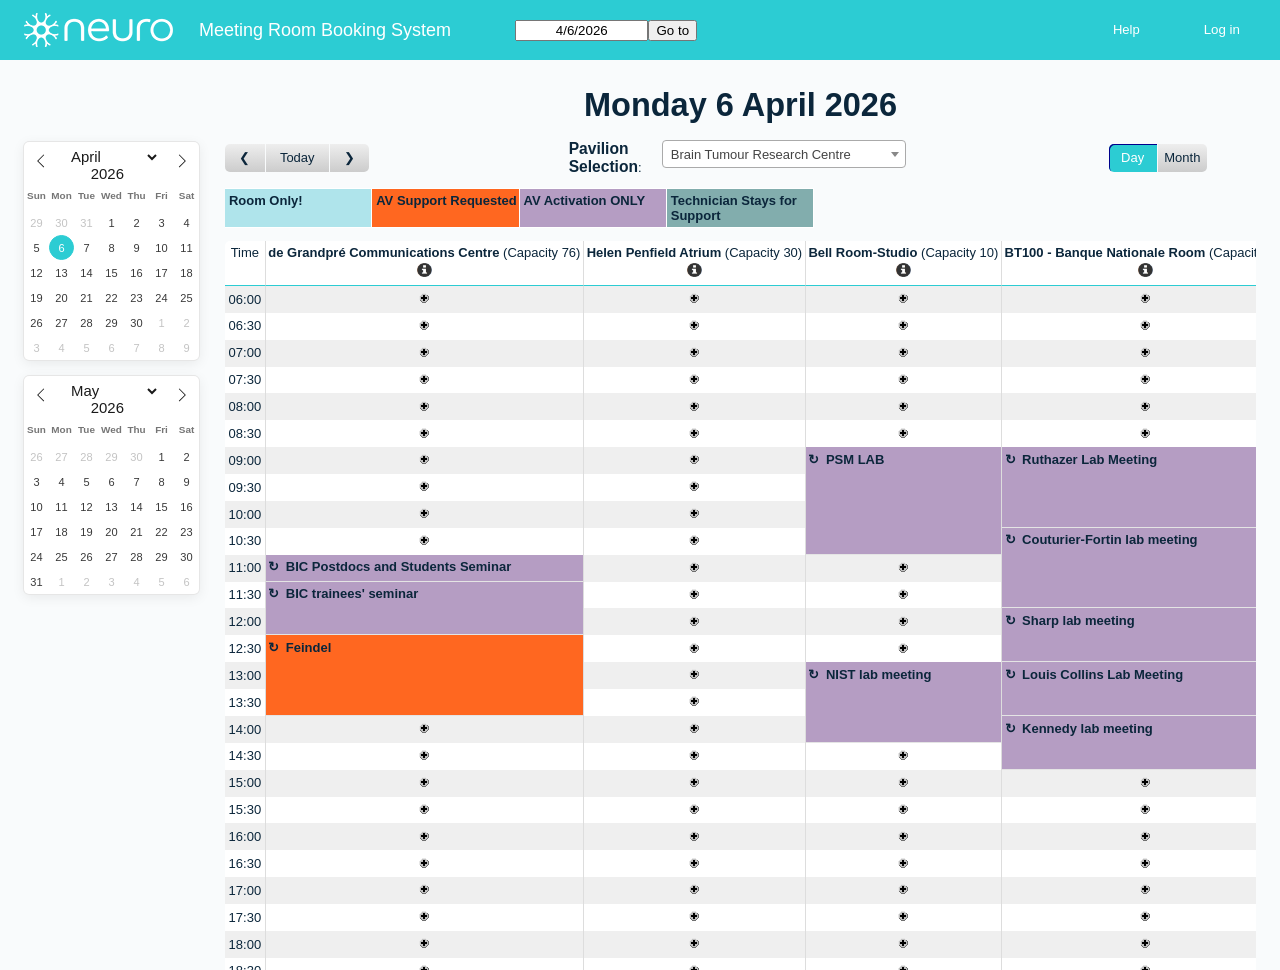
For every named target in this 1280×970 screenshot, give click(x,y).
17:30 (245, 917)
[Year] (112, 174)
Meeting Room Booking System (325, 30)
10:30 (245, 540)
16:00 (245, 836)
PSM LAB (855, 459)
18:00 (245, 944)
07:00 (245, 352)
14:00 (245, 729)
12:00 (245, 621)
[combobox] (784, 154)
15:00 (245, 782)
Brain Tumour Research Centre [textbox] (761, 154)
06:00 (245, 299)
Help (1126, 29)
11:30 (245, 594)
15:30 (245, 809)
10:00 (245, 514)
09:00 (245, 460)
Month (1182, 157)
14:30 (245, 755)
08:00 (245, 406)
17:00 (245, 890)
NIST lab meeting (878, 674)
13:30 (245, 702)
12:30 (245, 648)
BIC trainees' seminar (352, 593)
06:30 (245, 325)
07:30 (245, 379)
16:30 (245, 863)
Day (1132, 157)
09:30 (245, 487)
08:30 (245, 433)
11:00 (245, 567)
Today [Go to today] (297, 157)
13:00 (245, 675)
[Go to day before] (245, 158)
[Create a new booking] (424, 299)
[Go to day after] (350, 158)
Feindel (309, 647)
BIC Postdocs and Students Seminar (398, 566)
